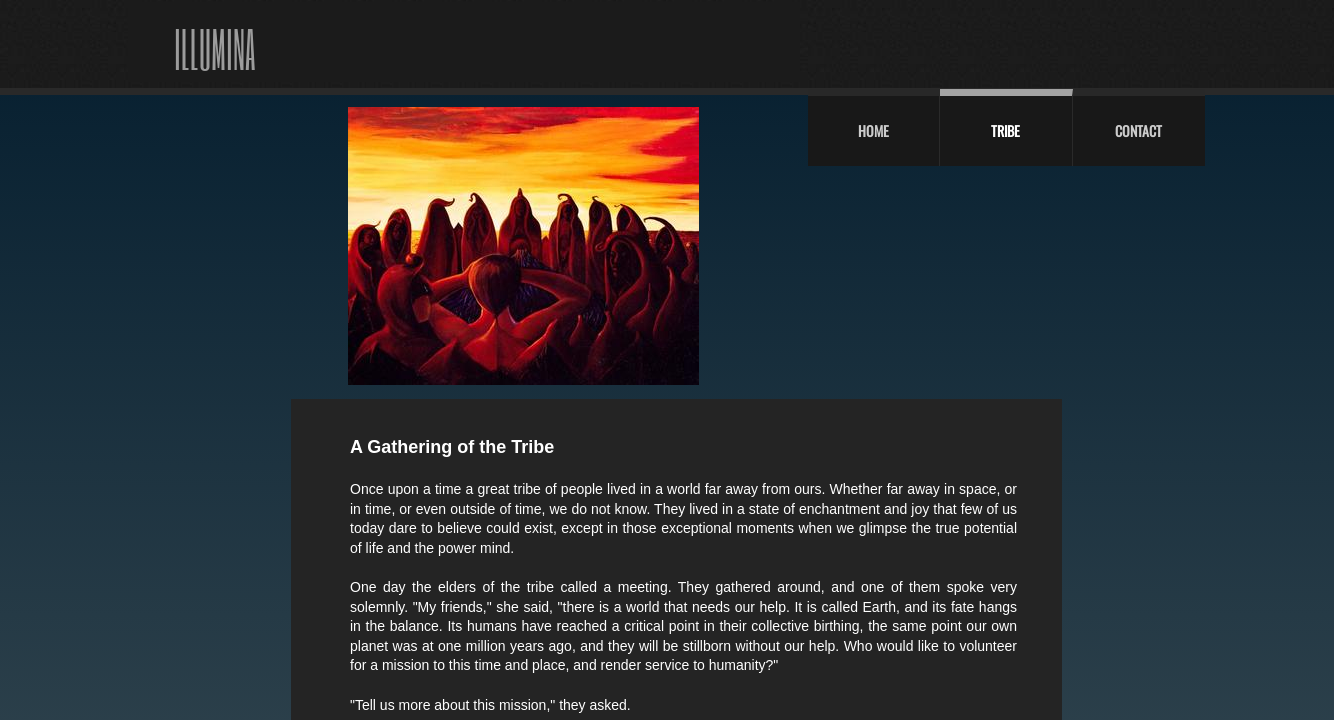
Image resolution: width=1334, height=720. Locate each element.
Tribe (1005, 130)
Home (873, 130)
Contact (1138, 130)
